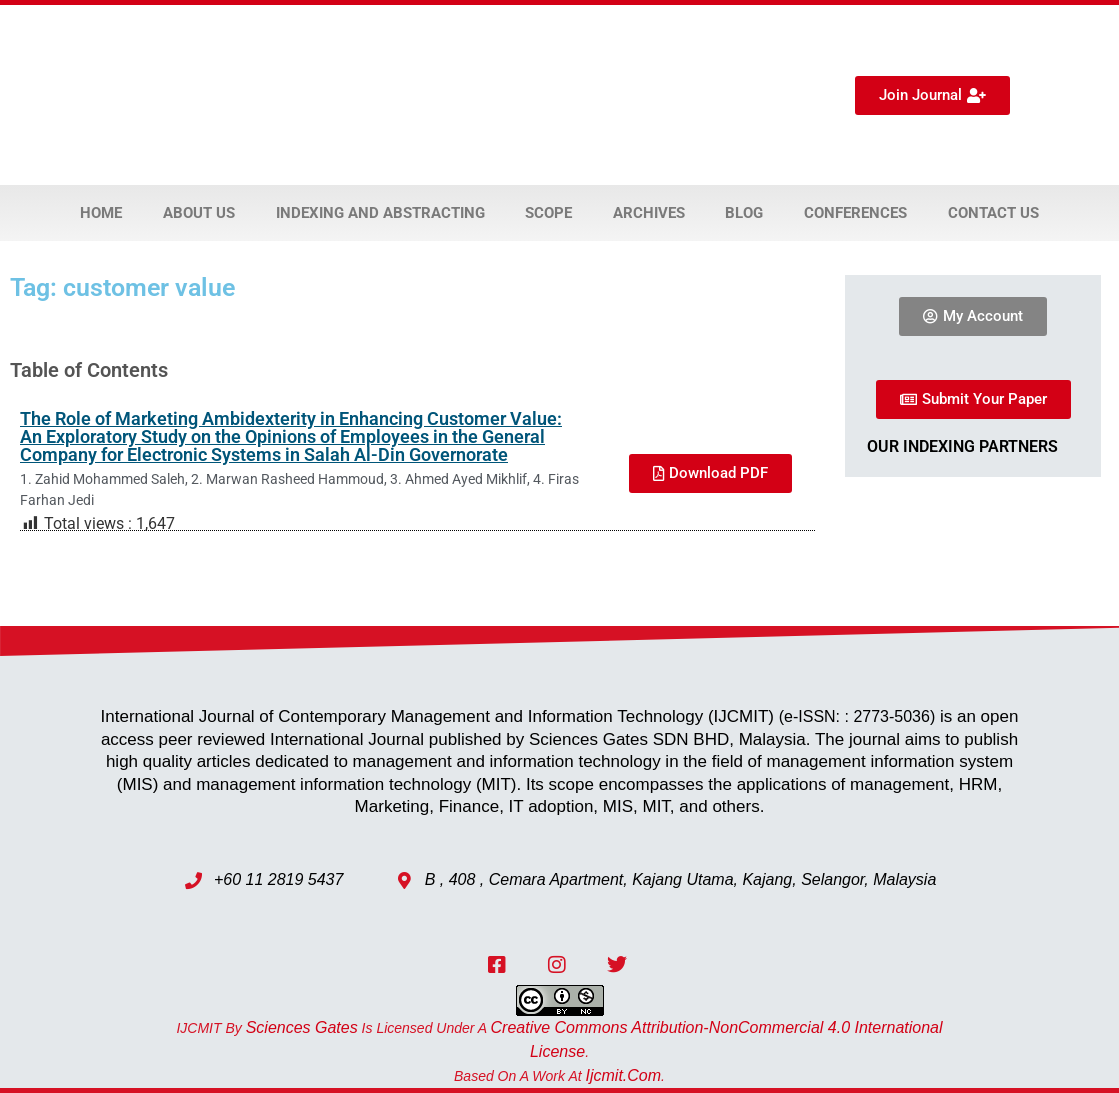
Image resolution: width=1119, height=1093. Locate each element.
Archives (649, 213)
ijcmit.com (624, 1075)
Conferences (855, 213)
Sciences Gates (302, 1027)
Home (101, 213)
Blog (744, 213)
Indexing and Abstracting (380, 213)
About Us (199, 213)
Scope (548, 213)
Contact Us (993, 213)
